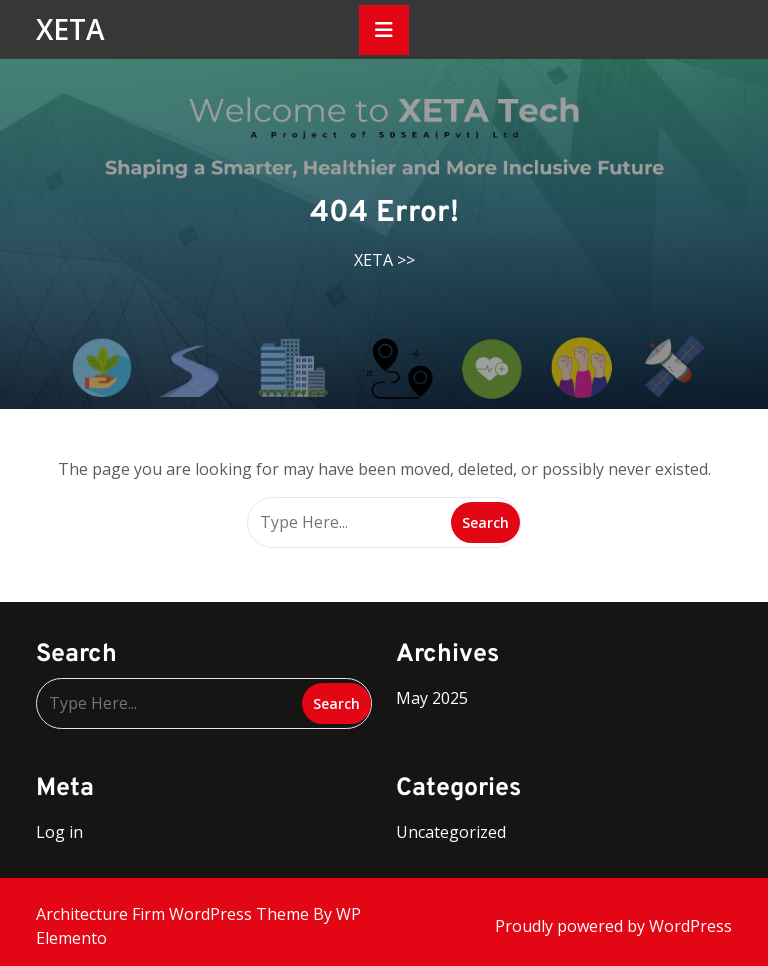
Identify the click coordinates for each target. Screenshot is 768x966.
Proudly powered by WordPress (613, 926)
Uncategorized (451, 832)
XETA (70, 29)
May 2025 (432, 698)
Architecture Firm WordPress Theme (174, 914)
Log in (59, 832)
